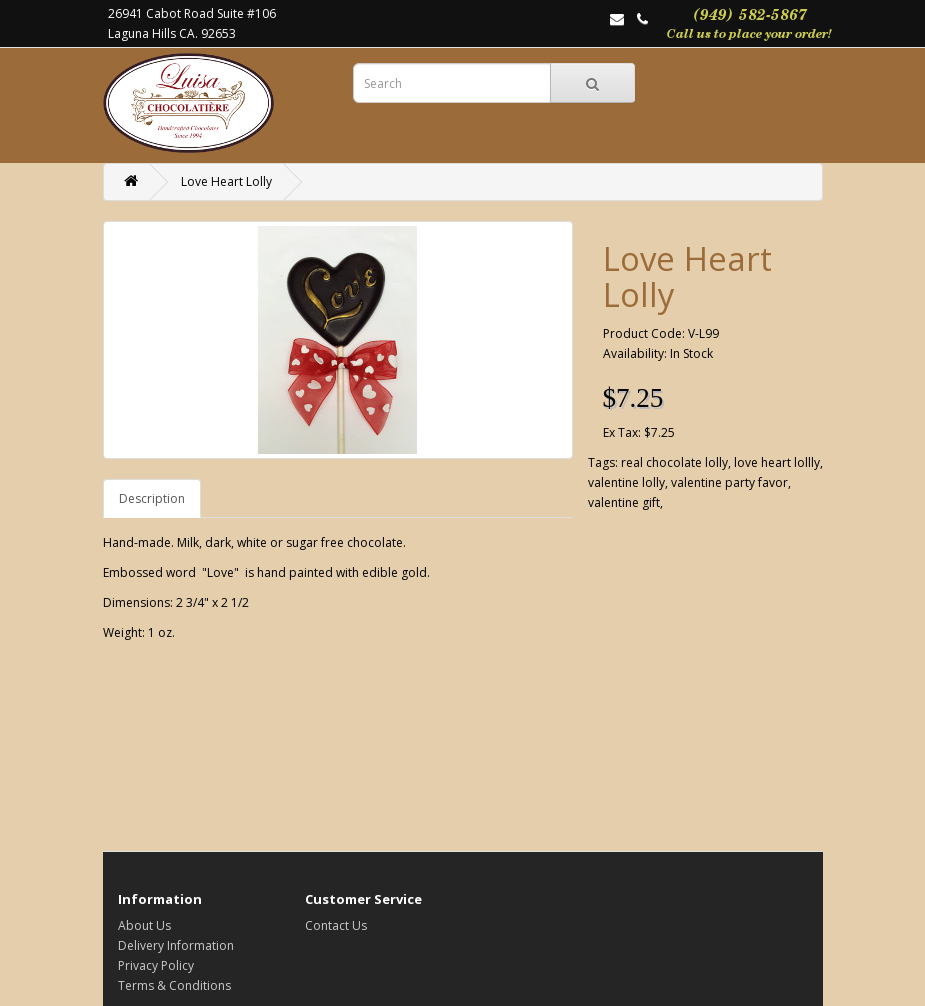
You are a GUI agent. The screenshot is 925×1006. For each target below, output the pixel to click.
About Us (144, 925)
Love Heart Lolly (226, 181)
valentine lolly (626, 482)
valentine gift (624, 502)
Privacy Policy (156, 965)
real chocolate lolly (674, 462)
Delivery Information (176, 945)
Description (152, 498)
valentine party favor (729, 482)
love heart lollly (777, 462)
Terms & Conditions (174, 985)
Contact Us (336, 925)
